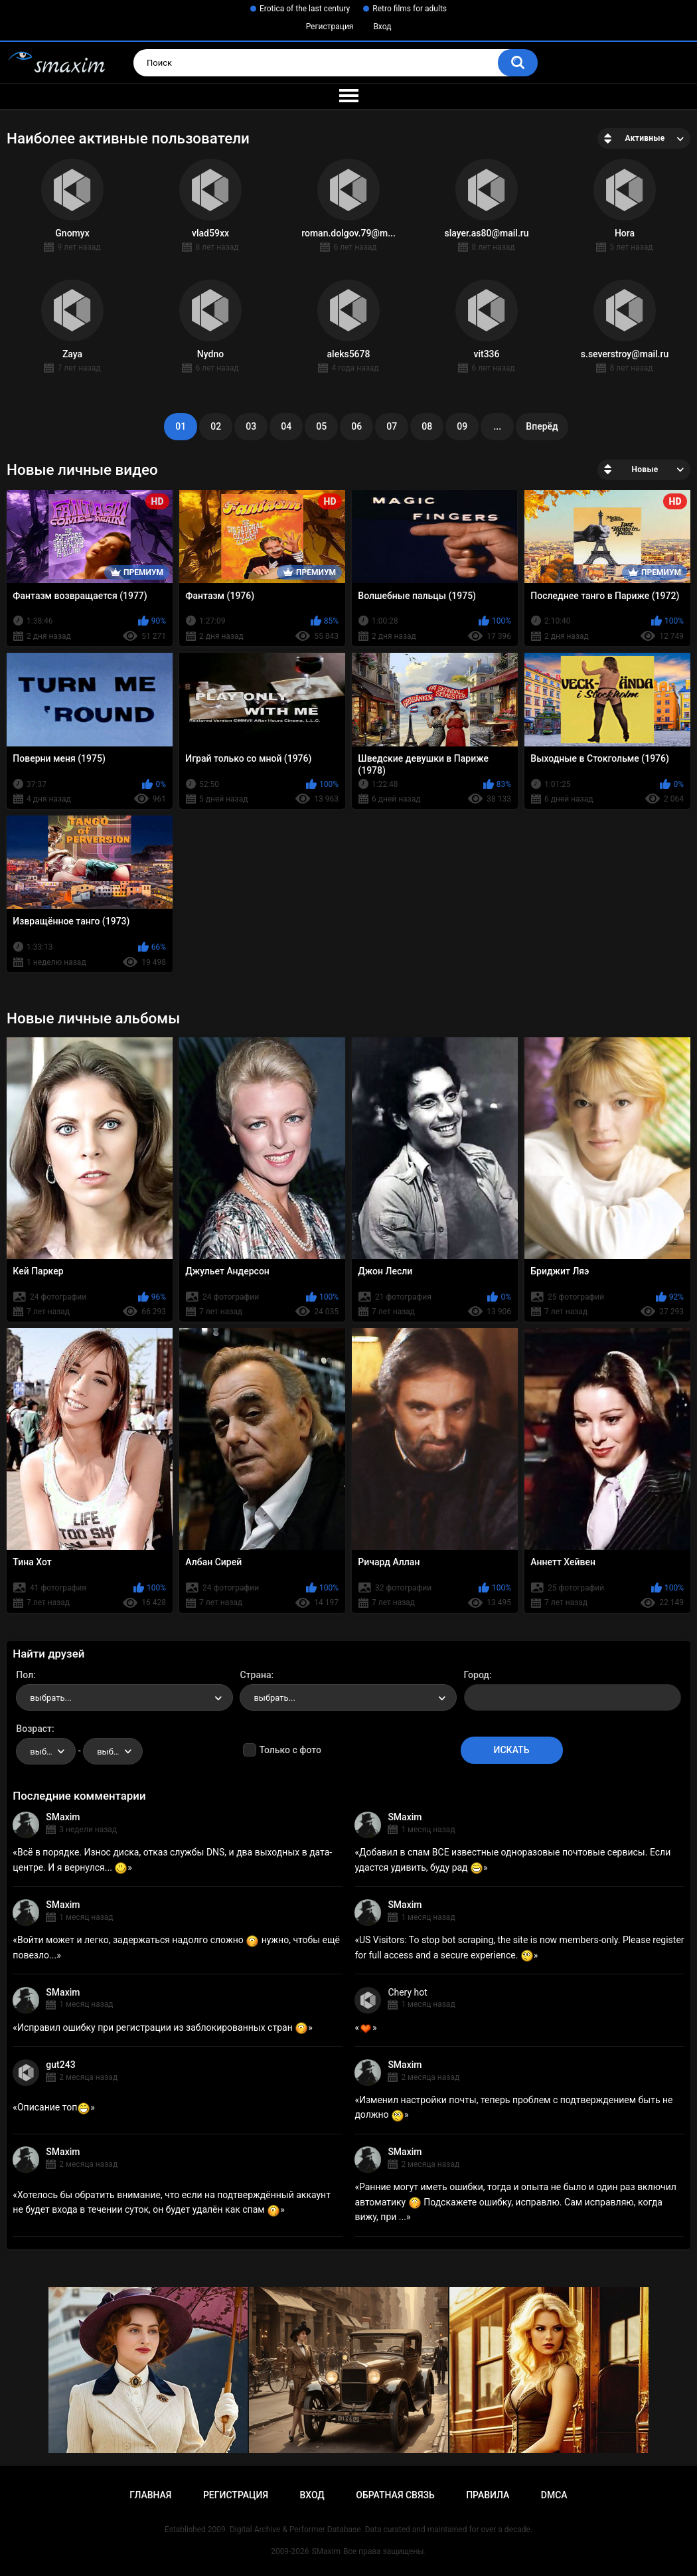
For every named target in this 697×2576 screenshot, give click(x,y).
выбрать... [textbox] (50, 1698)
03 (251, 426)
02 (215, 426)
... (497, 426)
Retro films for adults (409, 8)
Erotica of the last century (305, 8)
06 (356, 426)
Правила (487, 2495)
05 (321, 426)
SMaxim (63, 1817)
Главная (150, 2495)
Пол (24, 1675)
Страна (255, 1675)
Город (477, 1675)
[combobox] (124, 1697)
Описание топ (53, 2107)
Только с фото (290, 1750)
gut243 (60, 2064)
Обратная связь (395, 2495)
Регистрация (330, 26)
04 (286, 426)
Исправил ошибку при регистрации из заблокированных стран (162, 2027)
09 (462, 426)
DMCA (554, 2495)
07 (391, 426)
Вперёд (542, 426)
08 (427, 426)
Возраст (34, 1728)
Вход (382, 26)
